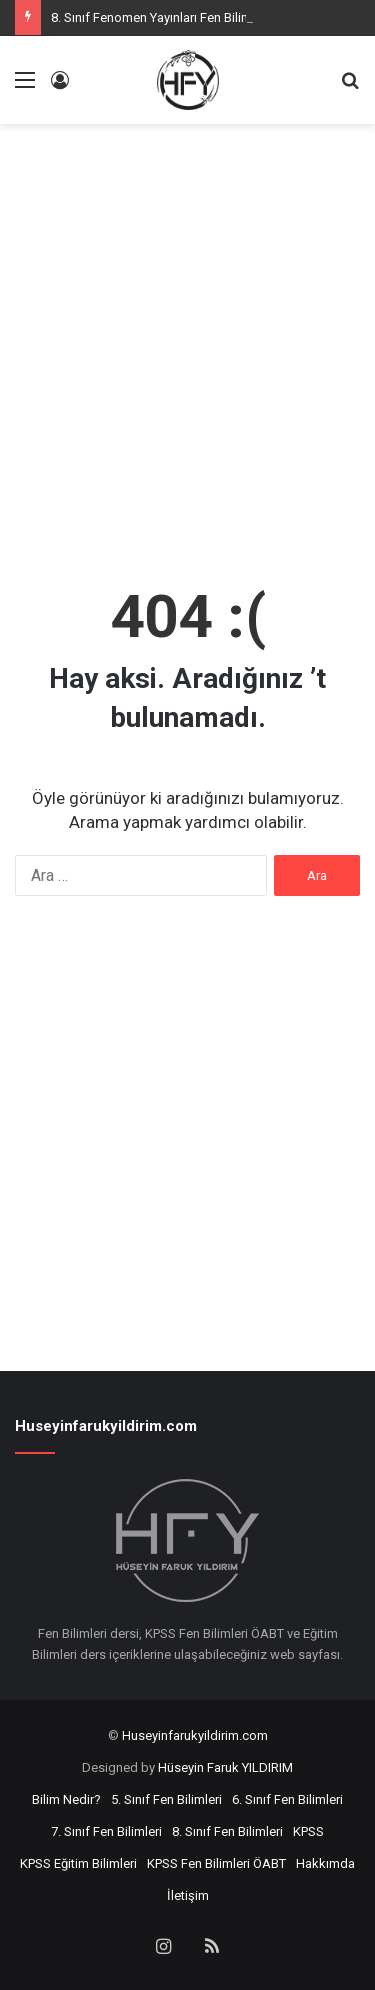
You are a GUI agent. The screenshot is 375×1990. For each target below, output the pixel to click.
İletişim (188, 1895)
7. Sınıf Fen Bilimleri (106, 1831)
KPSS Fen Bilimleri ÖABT (216, 1863)
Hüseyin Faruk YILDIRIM (225, 1767)
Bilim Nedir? (66, 1799)
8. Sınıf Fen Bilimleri (227, 1831)
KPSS (308, 1831)
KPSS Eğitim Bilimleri (78, 1863)
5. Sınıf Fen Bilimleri (166, 1799)
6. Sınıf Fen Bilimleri (287, 1799)
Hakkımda (325, 1863)
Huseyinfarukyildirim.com (195, 1735)
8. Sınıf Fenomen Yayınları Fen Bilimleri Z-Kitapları (191, 17)
